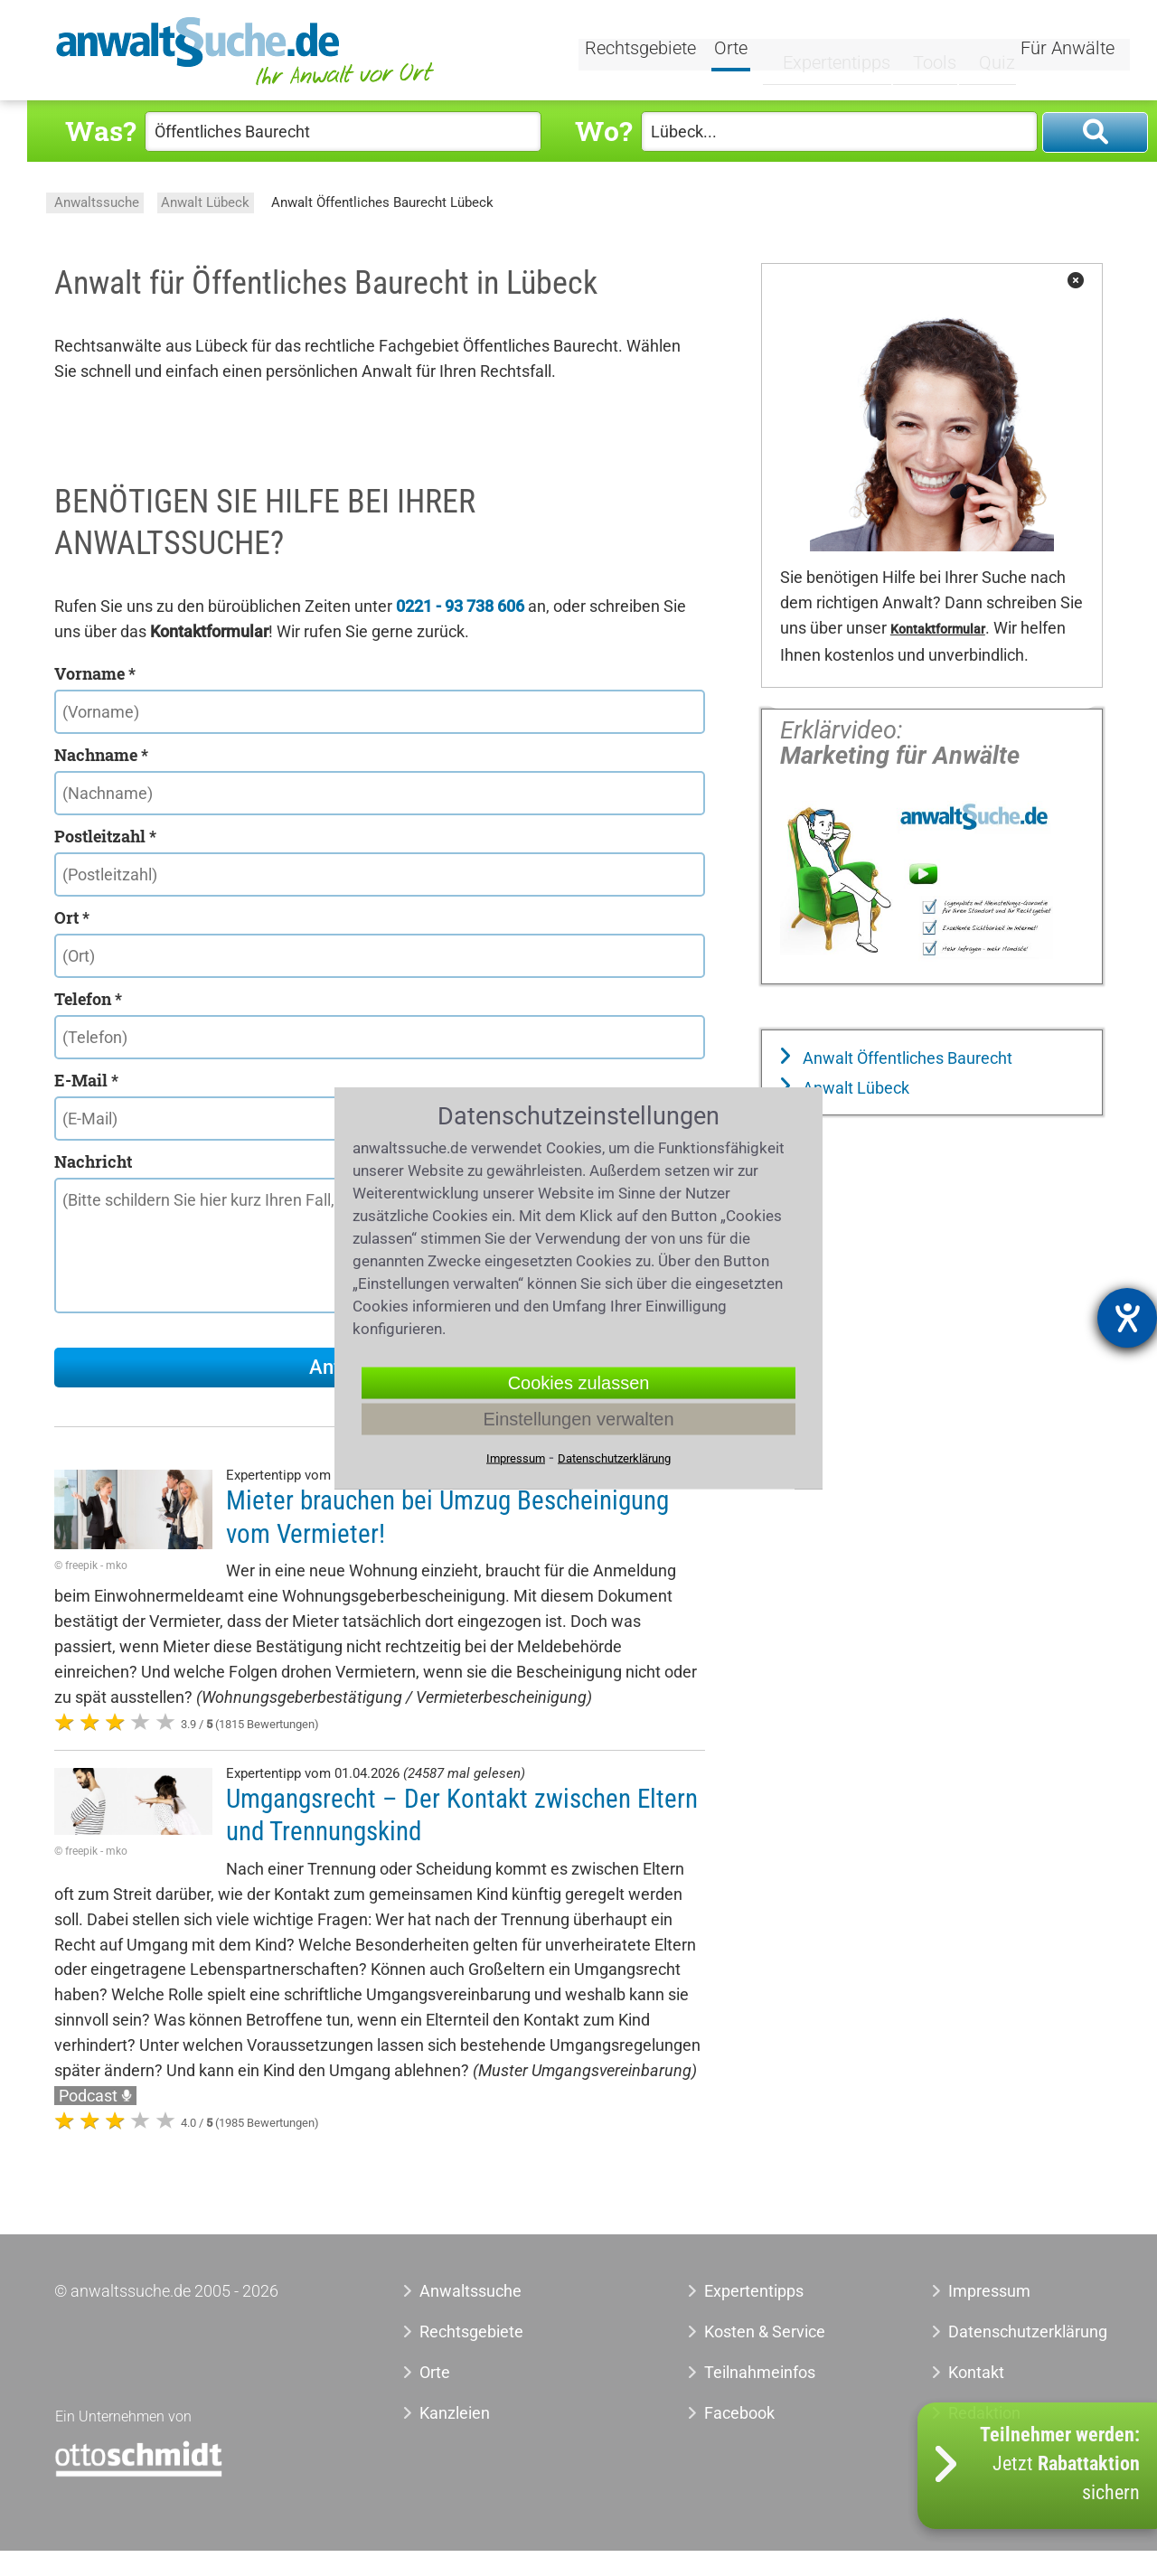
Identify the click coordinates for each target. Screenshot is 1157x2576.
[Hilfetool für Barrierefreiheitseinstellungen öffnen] (1127, 1318)
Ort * (71, 917)
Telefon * (88, 999)
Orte (733, 51)
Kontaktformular (937, 629)
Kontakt (976, 2372)
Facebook (739, 2412)
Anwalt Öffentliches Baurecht (905, 1057)
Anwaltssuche (96, 202)
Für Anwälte (1068, 51)
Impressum (989, 2290)
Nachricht (93, 1161)
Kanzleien (454, 2412)
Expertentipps (822, 51)
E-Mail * (86, 1080)
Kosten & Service (764, 2331)
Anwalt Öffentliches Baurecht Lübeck (382, 202)
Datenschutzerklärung (1007, 2331)
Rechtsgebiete (643, 51)
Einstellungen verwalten (578, 1419)
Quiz (981, 51)
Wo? (603, 130)
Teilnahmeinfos (759, 2372)
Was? (100, 130)
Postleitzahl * (105, 836)
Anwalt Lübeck (205, 202)
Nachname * (101, 755)
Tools (919, 51)
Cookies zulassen (579, 1383)
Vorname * (95, 673)
